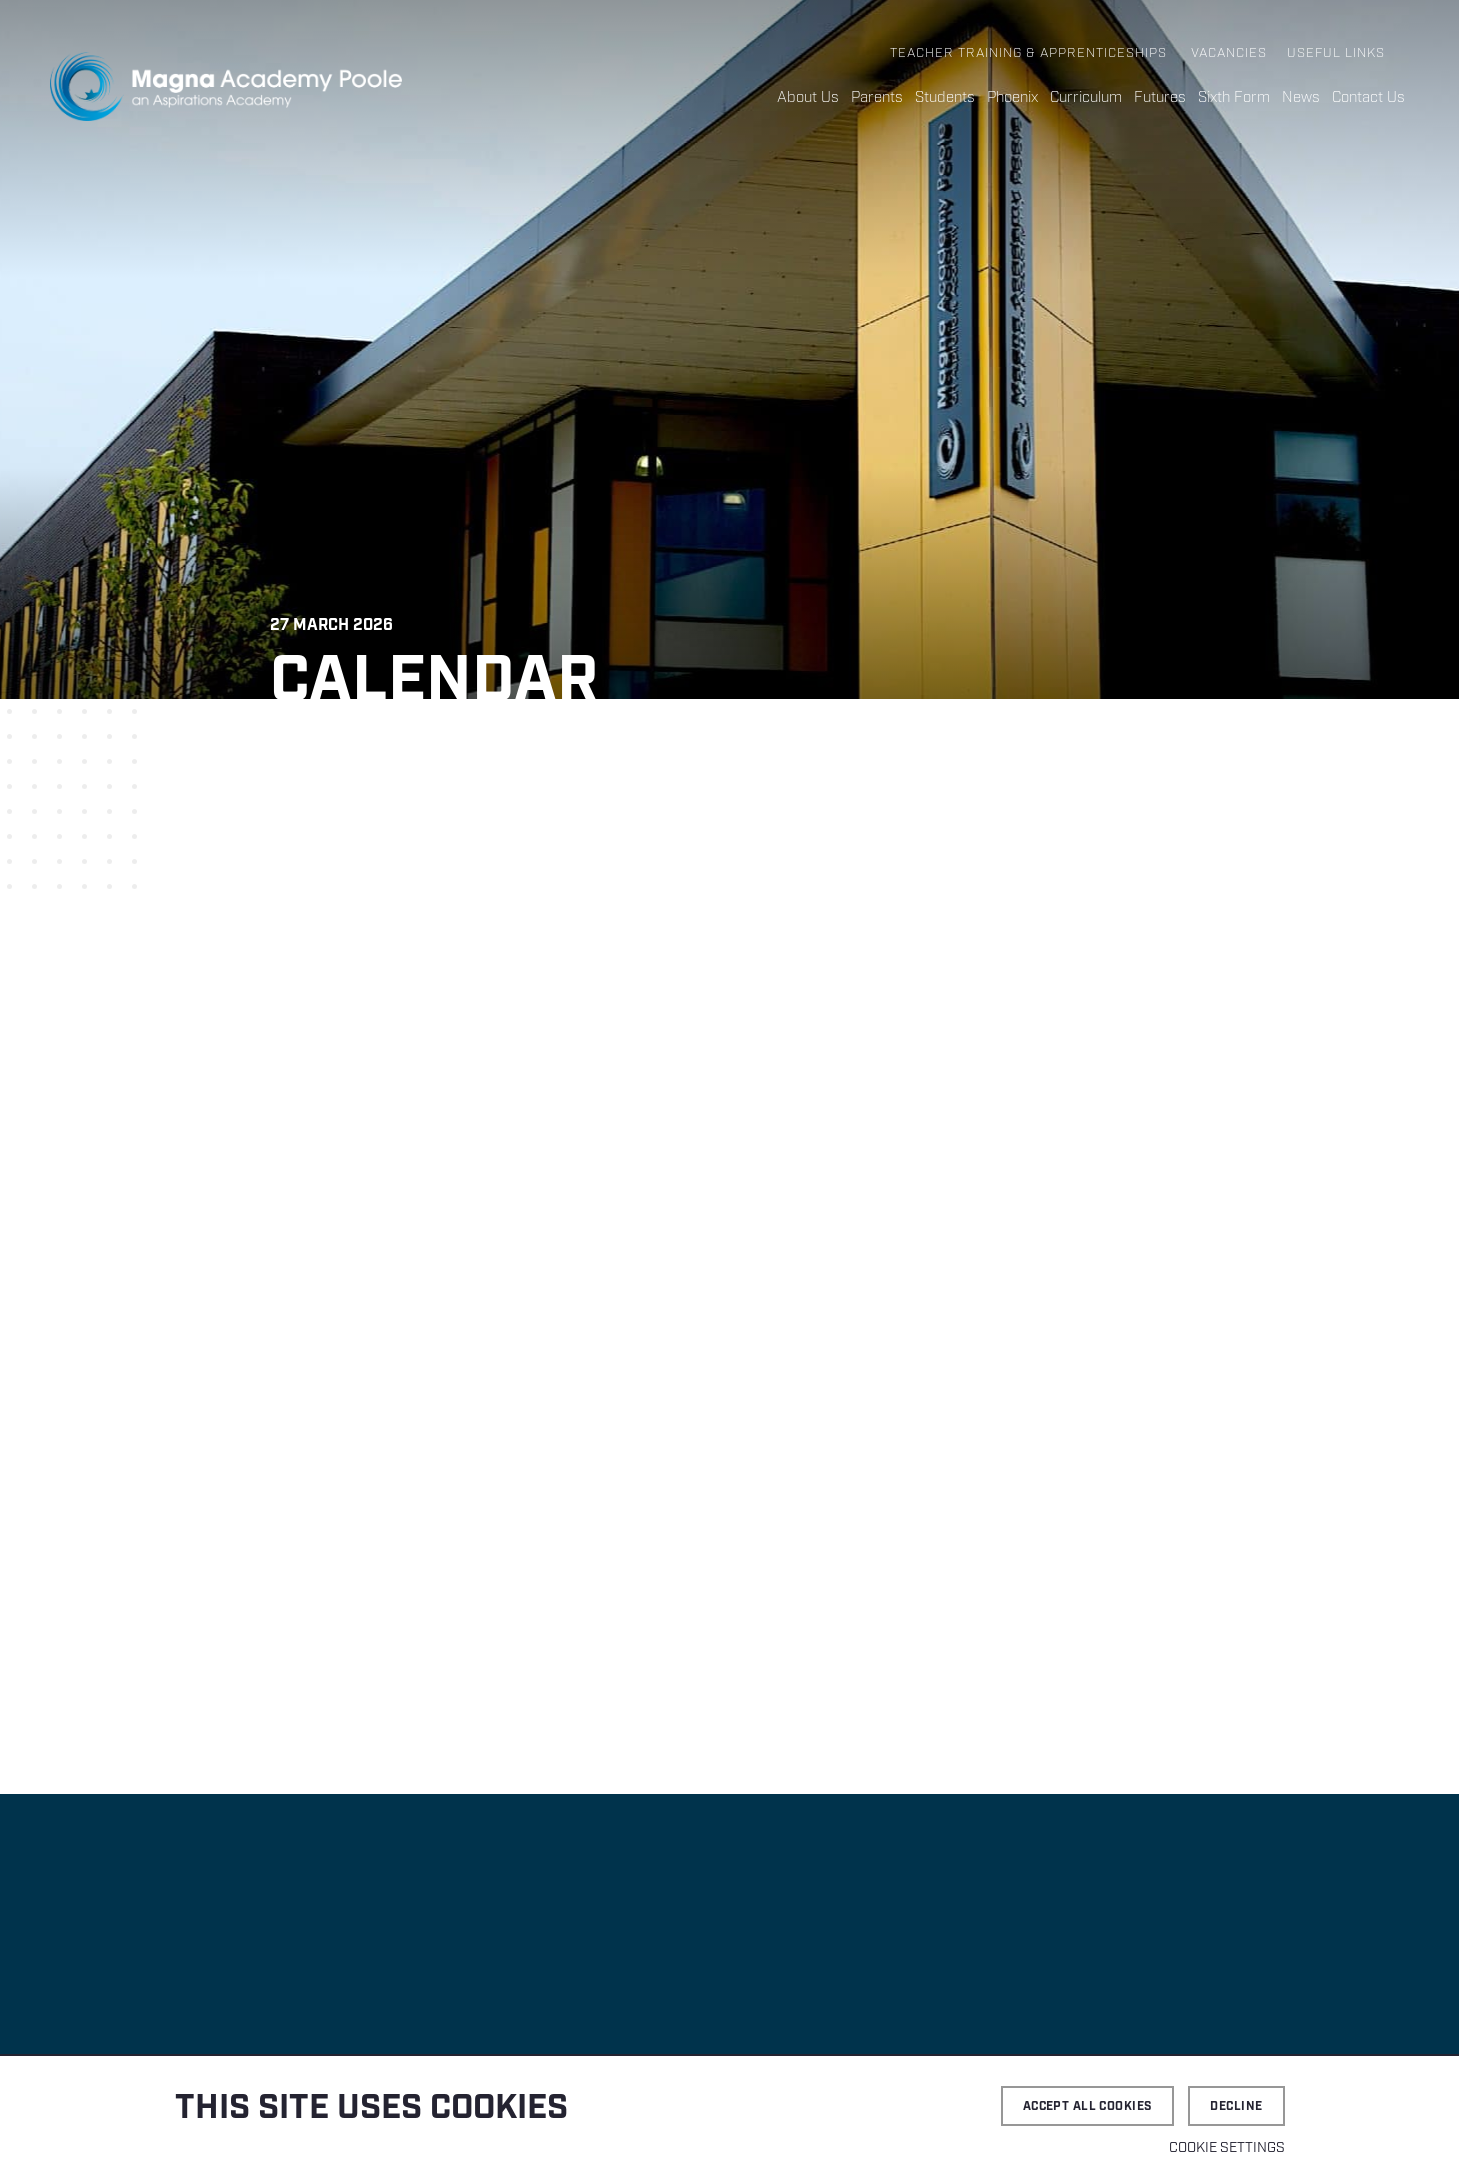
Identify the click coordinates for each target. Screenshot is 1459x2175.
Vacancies (1229, 53)
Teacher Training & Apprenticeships (1028, 53)
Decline (1236, 2106)
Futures (1160, 98)
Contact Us (1368, 98)
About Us (808, 98)
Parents (877, 98)
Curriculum (1086, 98)
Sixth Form (1234, 98)
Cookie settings (1227, 2148)
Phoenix (1012, 98)
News (1301, 98)
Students (945, 98)
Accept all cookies (1088, 2106)
